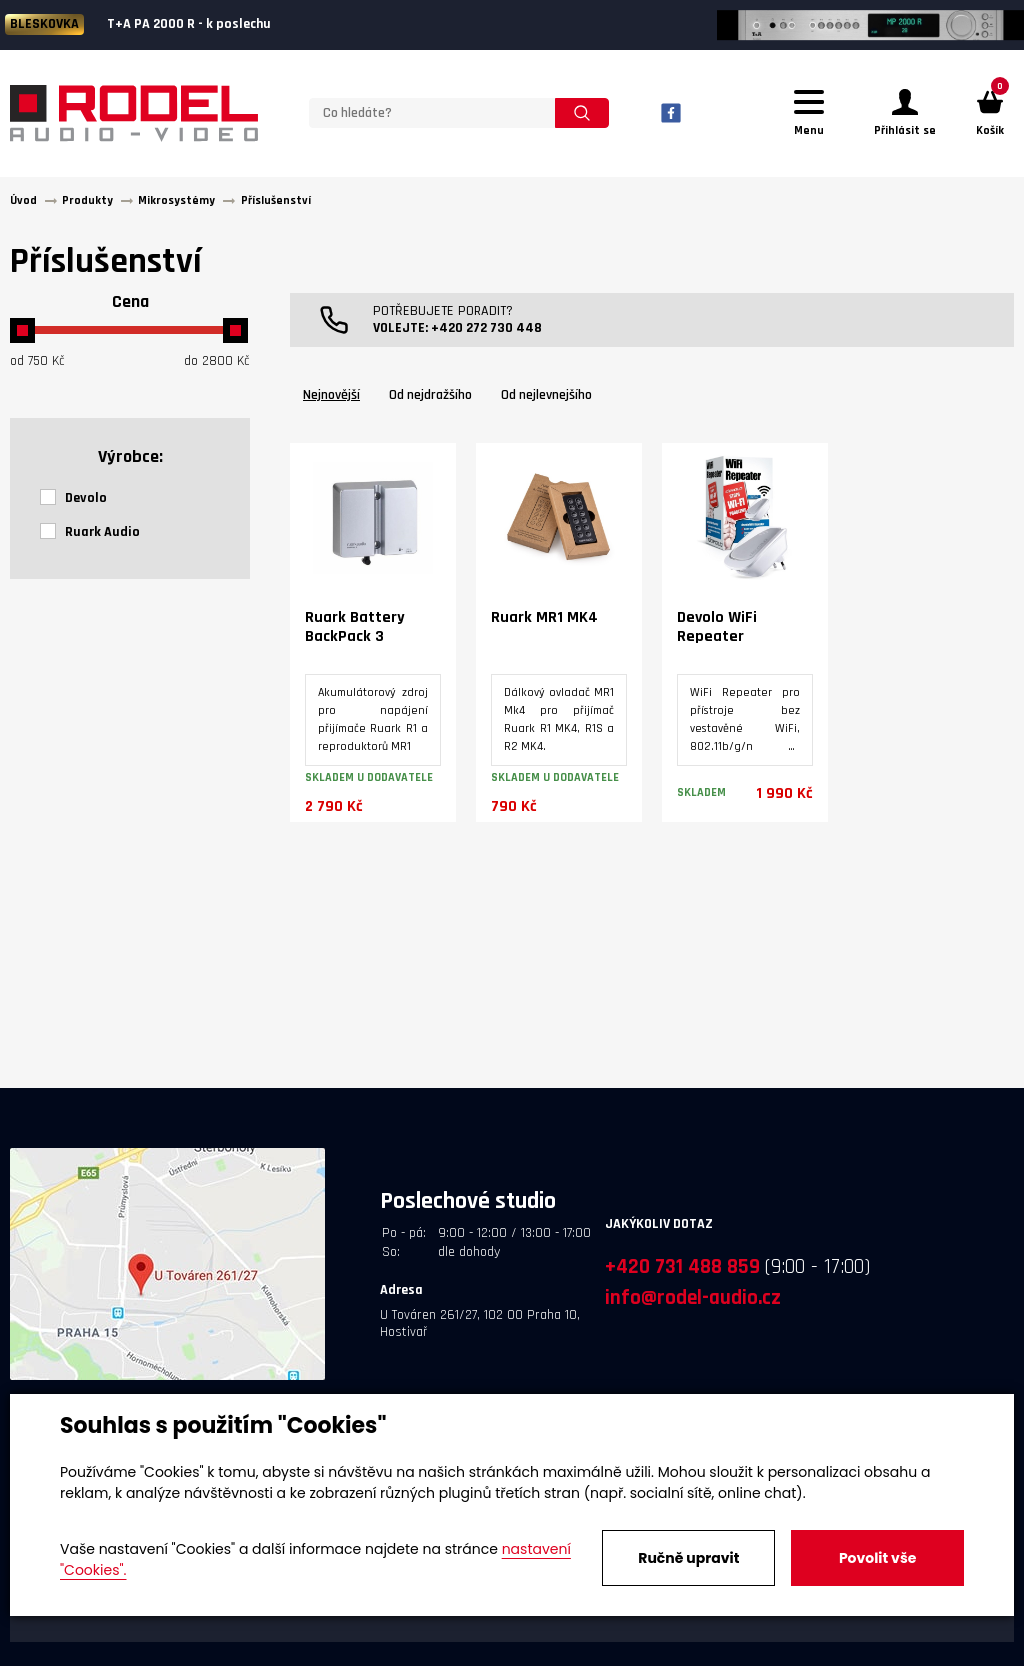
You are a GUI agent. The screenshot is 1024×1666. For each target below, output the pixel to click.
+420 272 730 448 (486, 329)
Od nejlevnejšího (546, 396)
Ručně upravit (688, 1558)
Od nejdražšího (430, 396)
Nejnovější (331, 396)
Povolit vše (877, 1558)
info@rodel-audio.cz (693, 1298)
